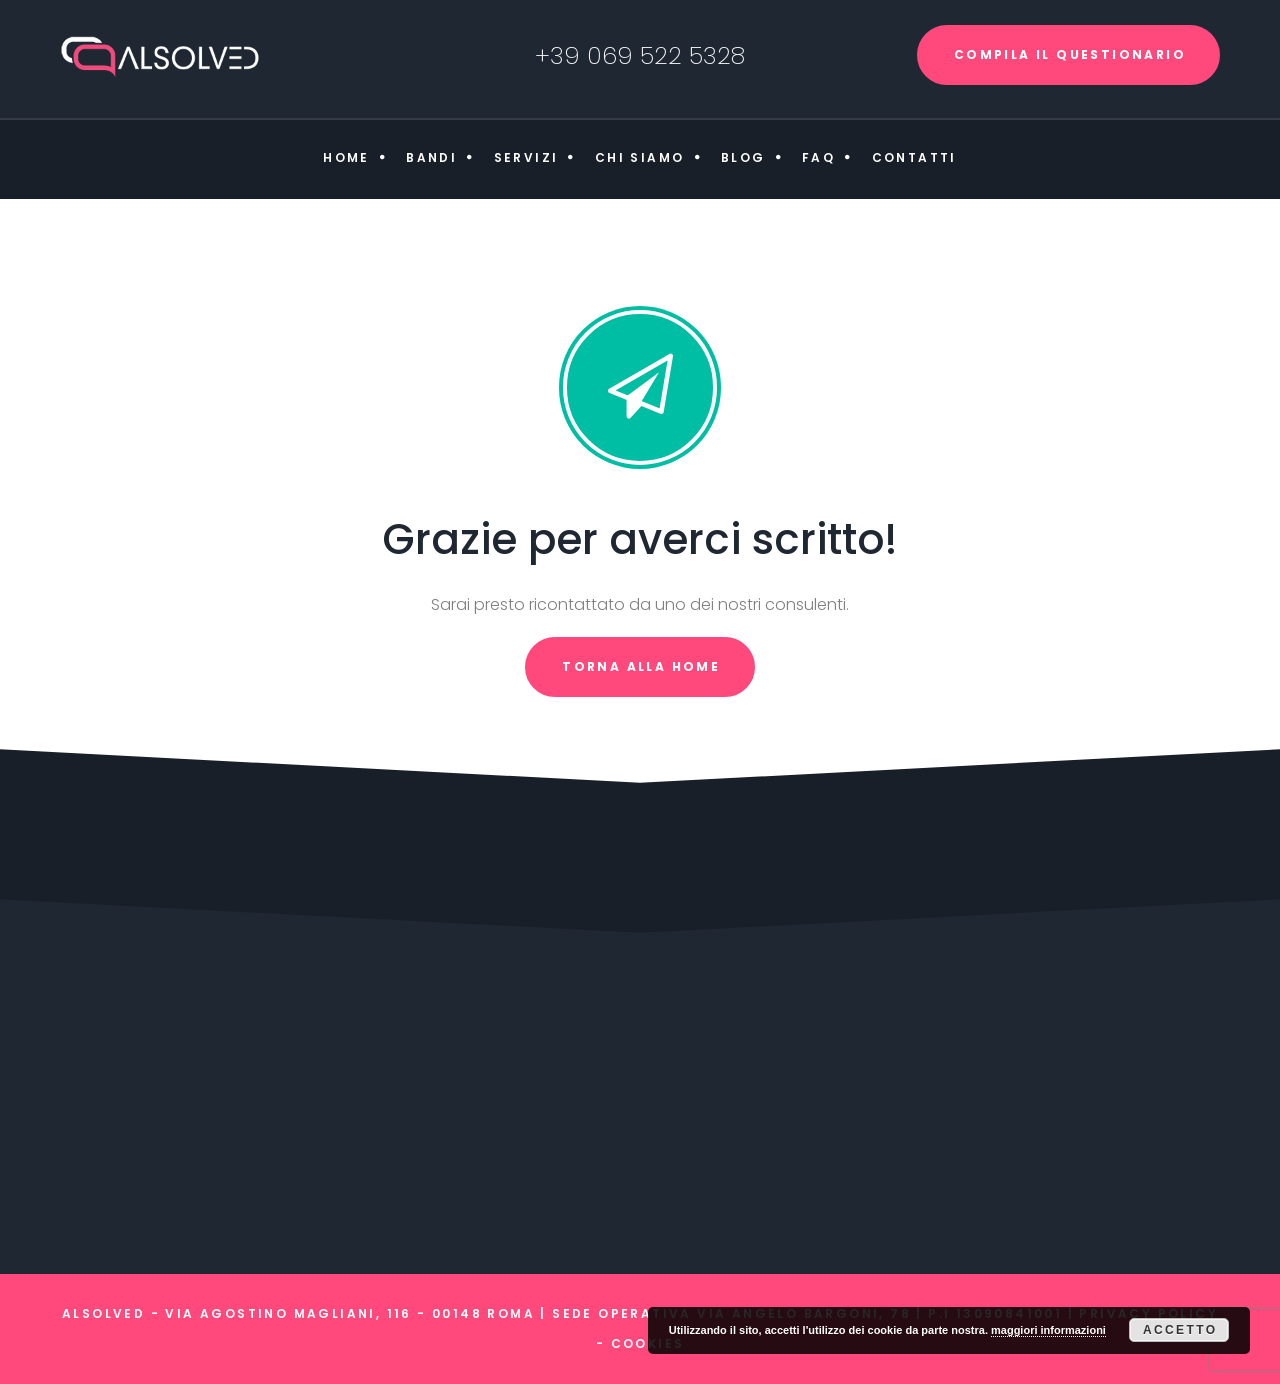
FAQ (818, 157)
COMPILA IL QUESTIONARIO (1070, 54)
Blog (743, 157)
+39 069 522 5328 (640, 55)
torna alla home (641, 666)
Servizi (526, 157)
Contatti (914, 157)
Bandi (431, 157)
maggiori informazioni (1048, 1330)
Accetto (1180, 1330)
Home (346, 157)
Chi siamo (640, 157)
